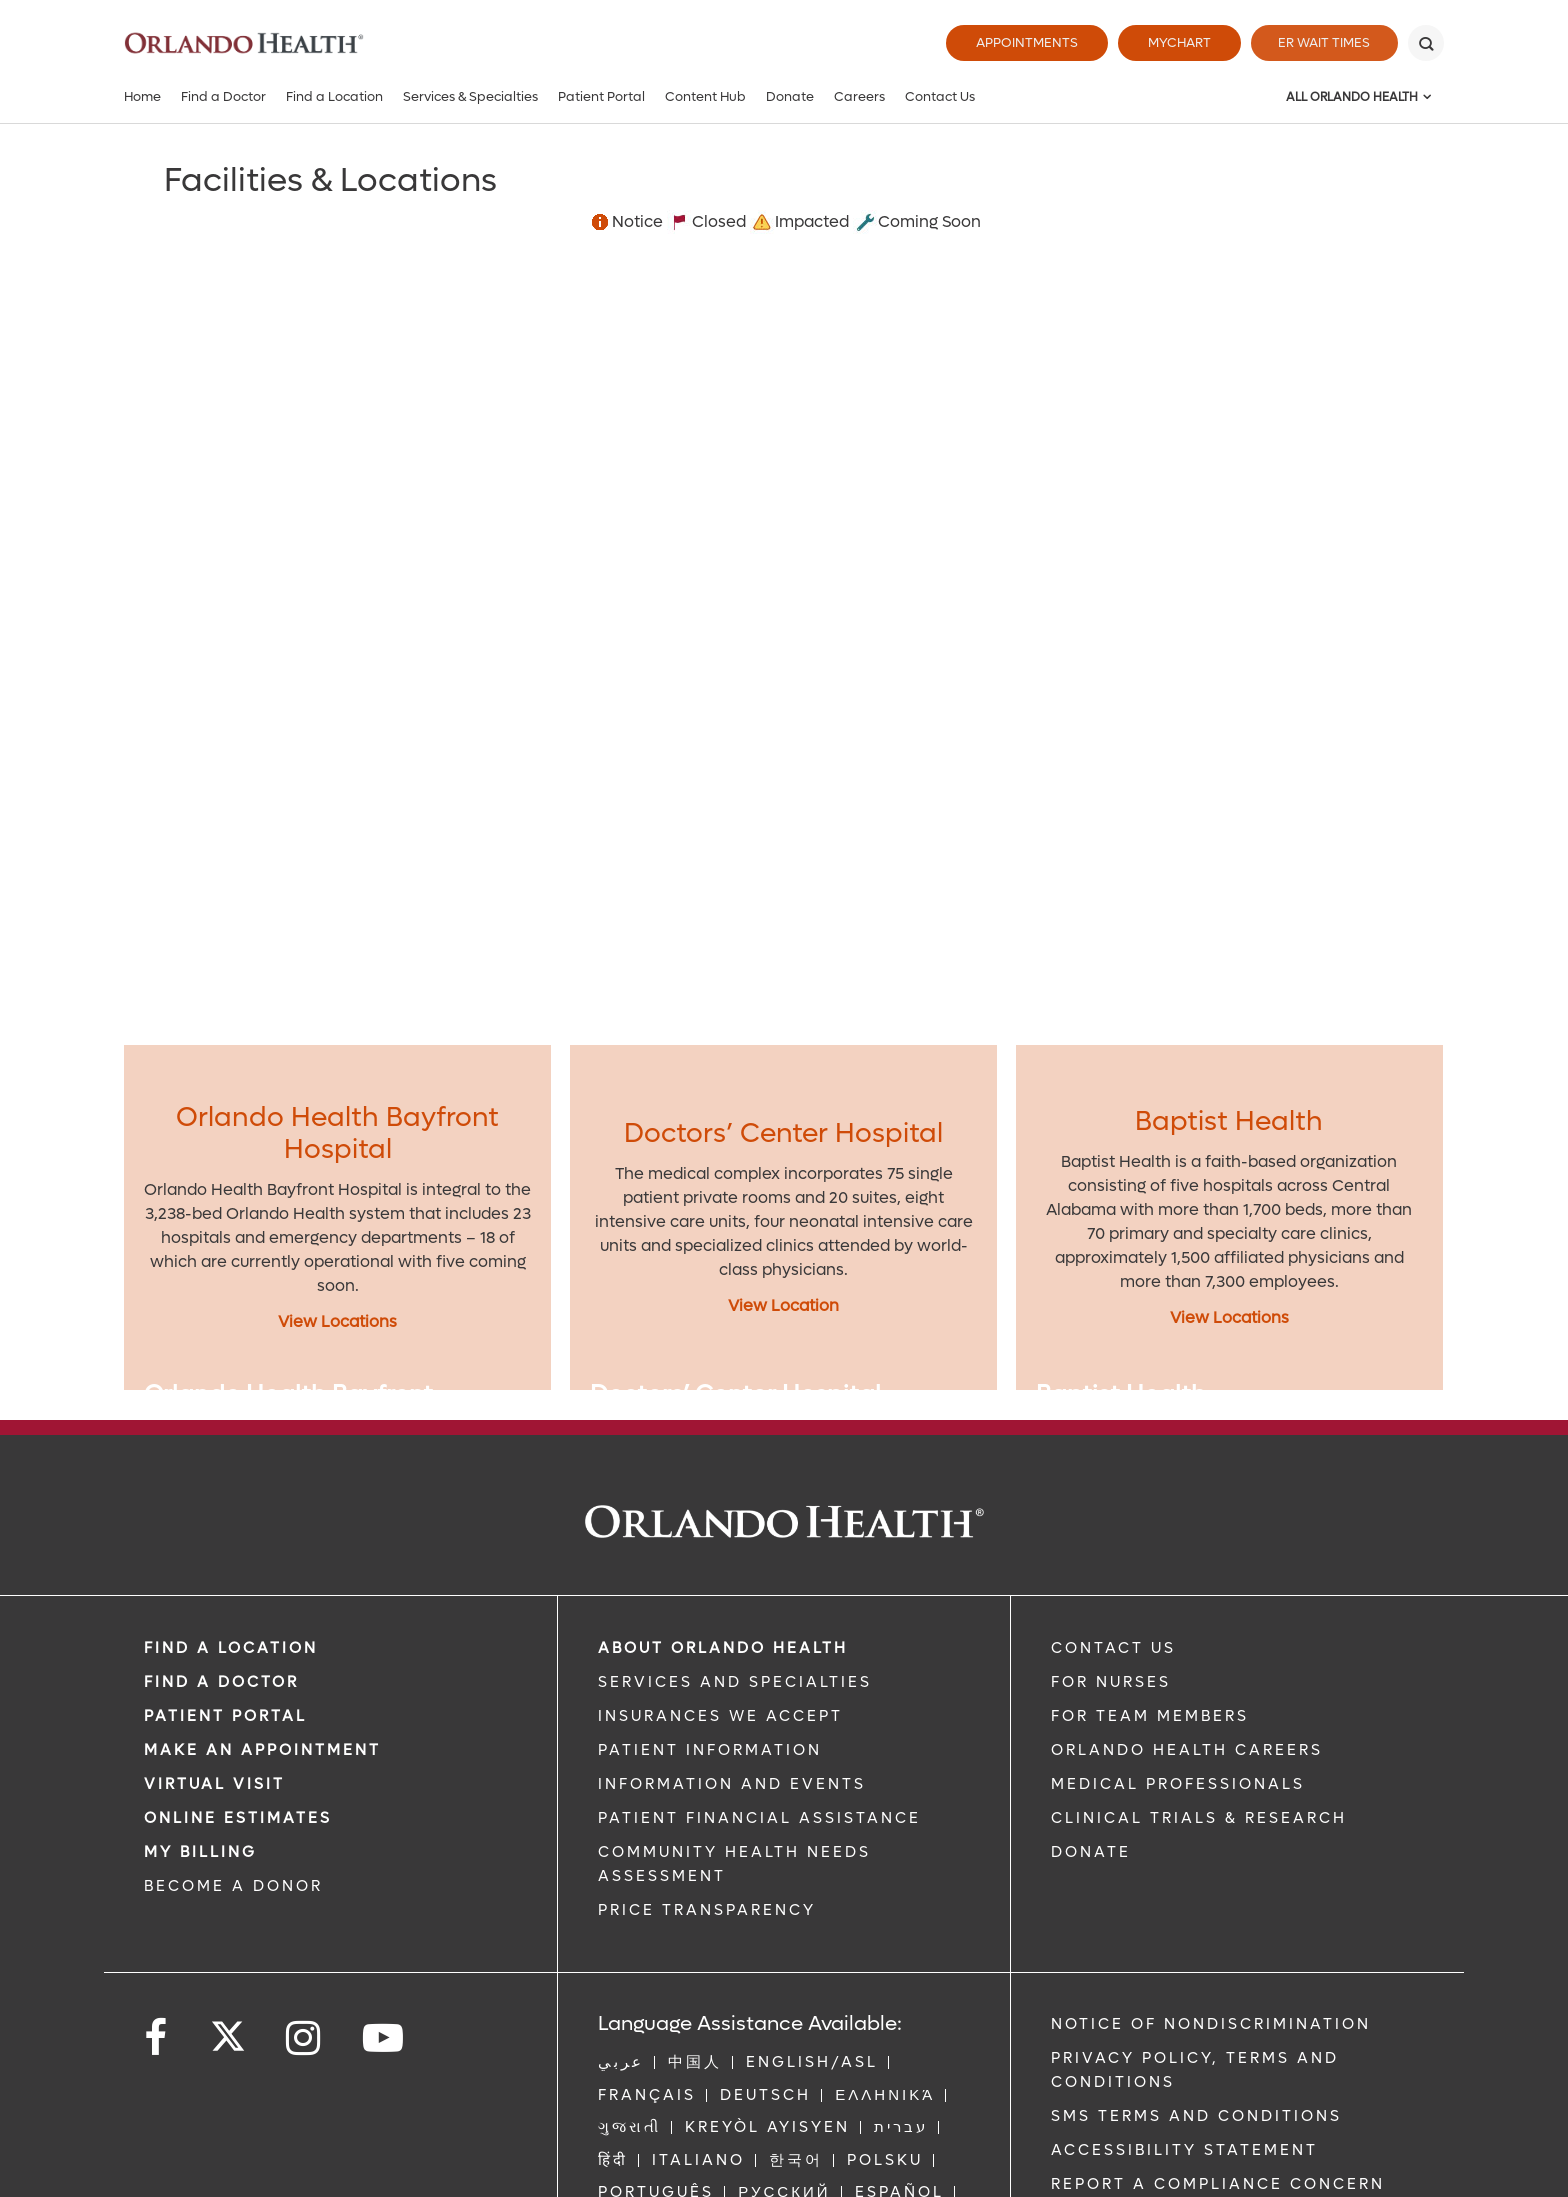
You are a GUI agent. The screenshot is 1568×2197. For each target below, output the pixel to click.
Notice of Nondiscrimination (1211, 2024)
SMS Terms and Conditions (1196, 2116)
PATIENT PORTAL (225, 1716)
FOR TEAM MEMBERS (1150, 1716)
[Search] (1426, 43)
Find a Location (334, 96)
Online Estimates (238, 1818)
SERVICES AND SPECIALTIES (735, 1682)
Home (142, 96)
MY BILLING (200, 1852)
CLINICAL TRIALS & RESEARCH (1199, 1818)
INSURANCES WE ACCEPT (720, 1716)
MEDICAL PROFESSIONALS (1178, 1784)
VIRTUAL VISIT (214, 1784)
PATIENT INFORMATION (710, 1750)
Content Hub (705, 96)
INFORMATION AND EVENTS (732, 1784)
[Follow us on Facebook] (157, 2038)
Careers (859, 96)
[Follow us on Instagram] (304, 2038)
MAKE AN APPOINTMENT (262, 1750)
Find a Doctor (223, 96)
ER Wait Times (1322, 42)
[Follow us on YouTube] (384, 2038)
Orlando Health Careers (1187, 1750)
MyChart (1174, 42)
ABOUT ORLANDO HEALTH (723, 1648)
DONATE (1091, 1852)
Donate (790, 96)
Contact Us (940, 96)
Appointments (1022, 42)
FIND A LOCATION (231, 1648)
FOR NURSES (1111, 1682)
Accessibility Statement (1184, 2150)
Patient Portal (601, 96)
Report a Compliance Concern (1218, 2184)
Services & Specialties (470, 96)
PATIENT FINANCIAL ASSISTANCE (759, 1818)
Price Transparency (707, 1910)
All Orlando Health (1352, 97)
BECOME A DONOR (233, 1886)
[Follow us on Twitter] (228, 2030)
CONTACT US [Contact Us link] (1113, 1648)
